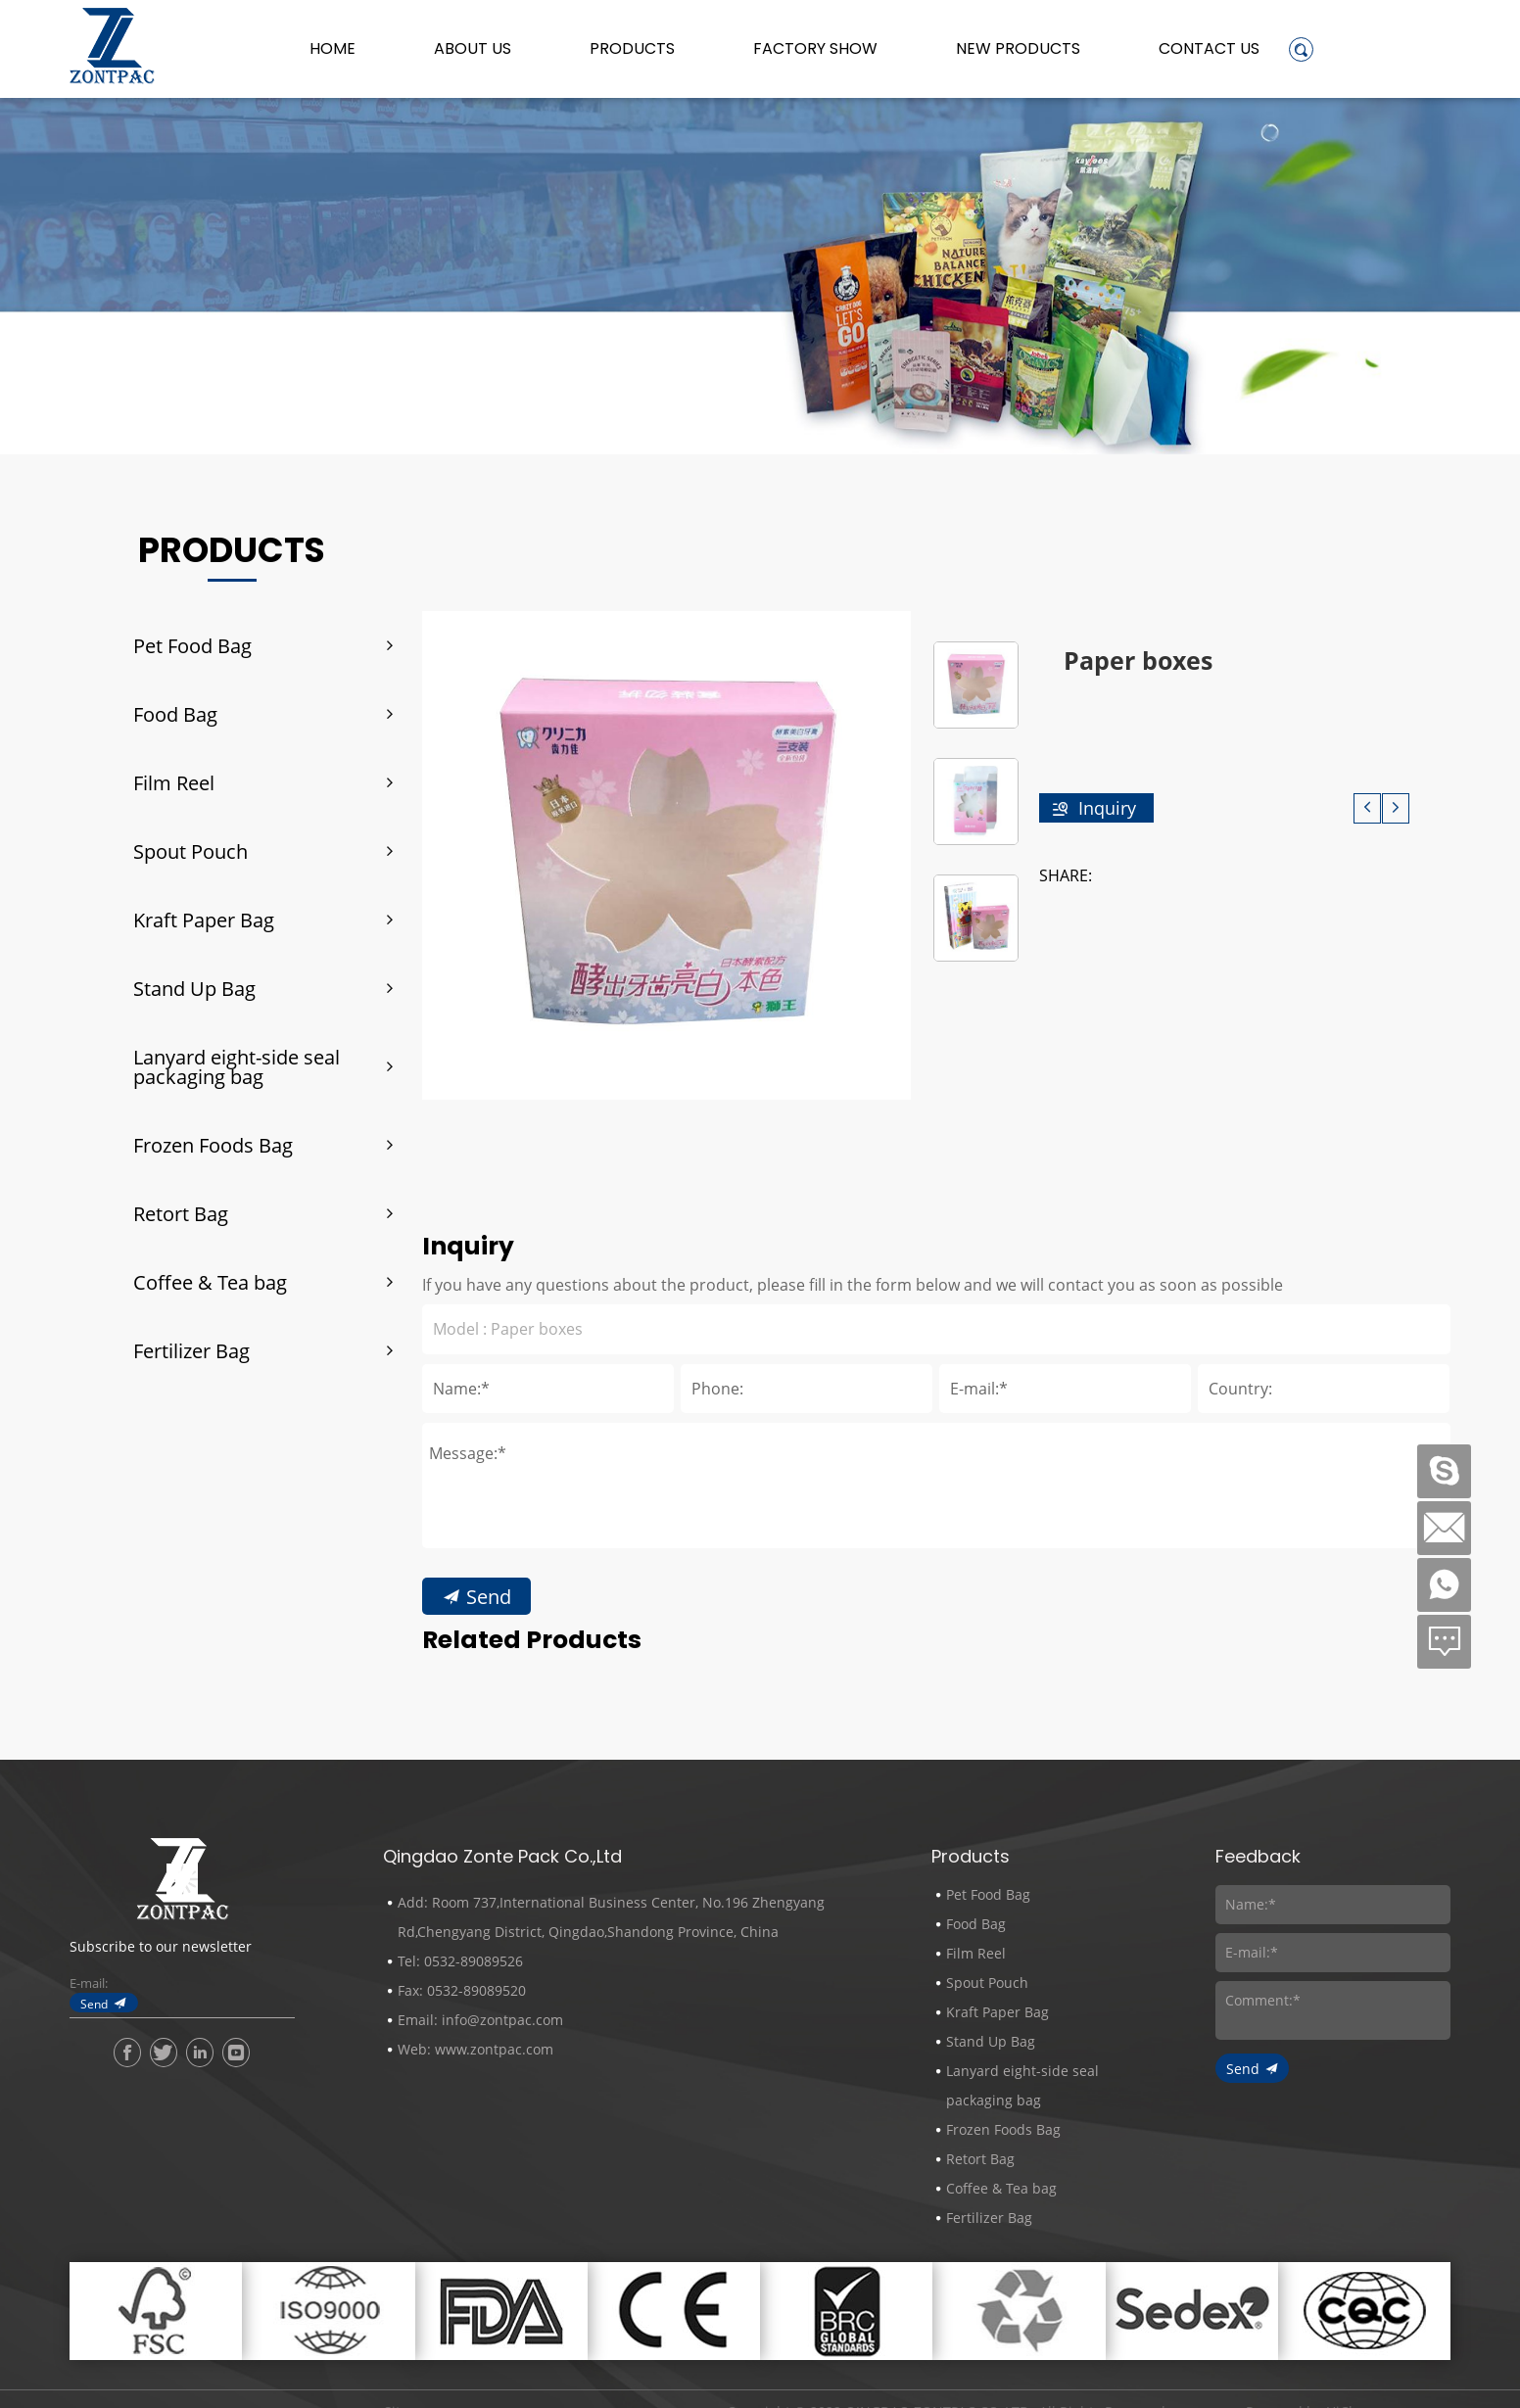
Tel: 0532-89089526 (460, 1961)
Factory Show (815, 49)
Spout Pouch (190, 851)
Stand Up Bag (194, 988)
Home (332, 49)
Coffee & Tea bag (210, 1282)
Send (94, 2003)
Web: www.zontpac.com (475, 2049)
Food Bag (175, 714)
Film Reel (173, 782)
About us (472, 49)
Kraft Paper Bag (203, 919)
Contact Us (1209, 49)
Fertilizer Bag (191, 1350)
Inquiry (1107, 808)
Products (632, 49)
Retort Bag (180, 1213)
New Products (1018, 49)
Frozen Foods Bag (213, 1144)
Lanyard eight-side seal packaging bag (236, 1066)
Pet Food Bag (192, 645)
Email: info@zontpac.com (480, 2019)
